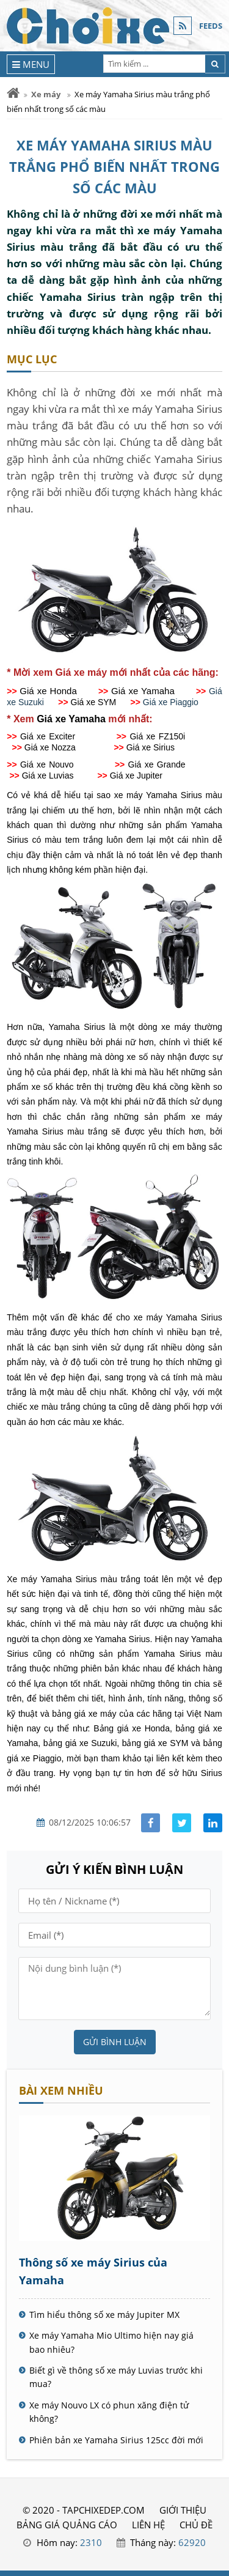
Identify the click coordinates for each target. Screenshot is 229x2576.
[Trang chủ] (13, 93)
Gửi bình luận (115, 2042)
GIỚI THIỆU (182, 2510)
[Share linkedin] (212, 1822)
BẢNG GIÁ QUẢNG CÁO (66, 2525)
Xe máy (45, 94)
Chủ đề (196, 2525)
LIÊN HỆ (148, 2525)
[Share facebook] (150, 1822)
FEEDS (210, 25)
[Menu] (31, 64)
